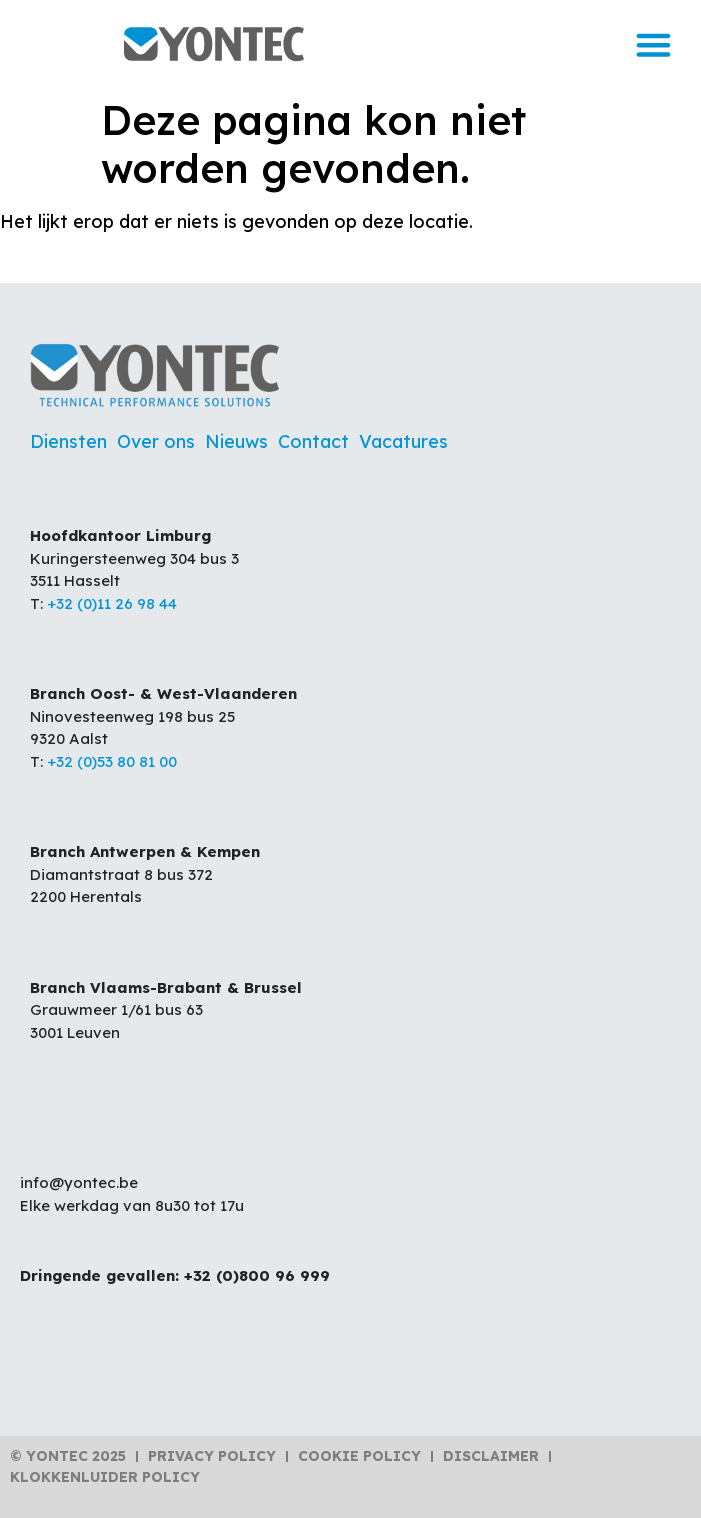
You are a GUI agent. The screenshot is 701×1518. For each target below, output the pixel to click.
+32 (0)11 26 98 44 (112, 603)
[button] (653, 44)
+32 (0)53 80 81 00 (112, 761)
